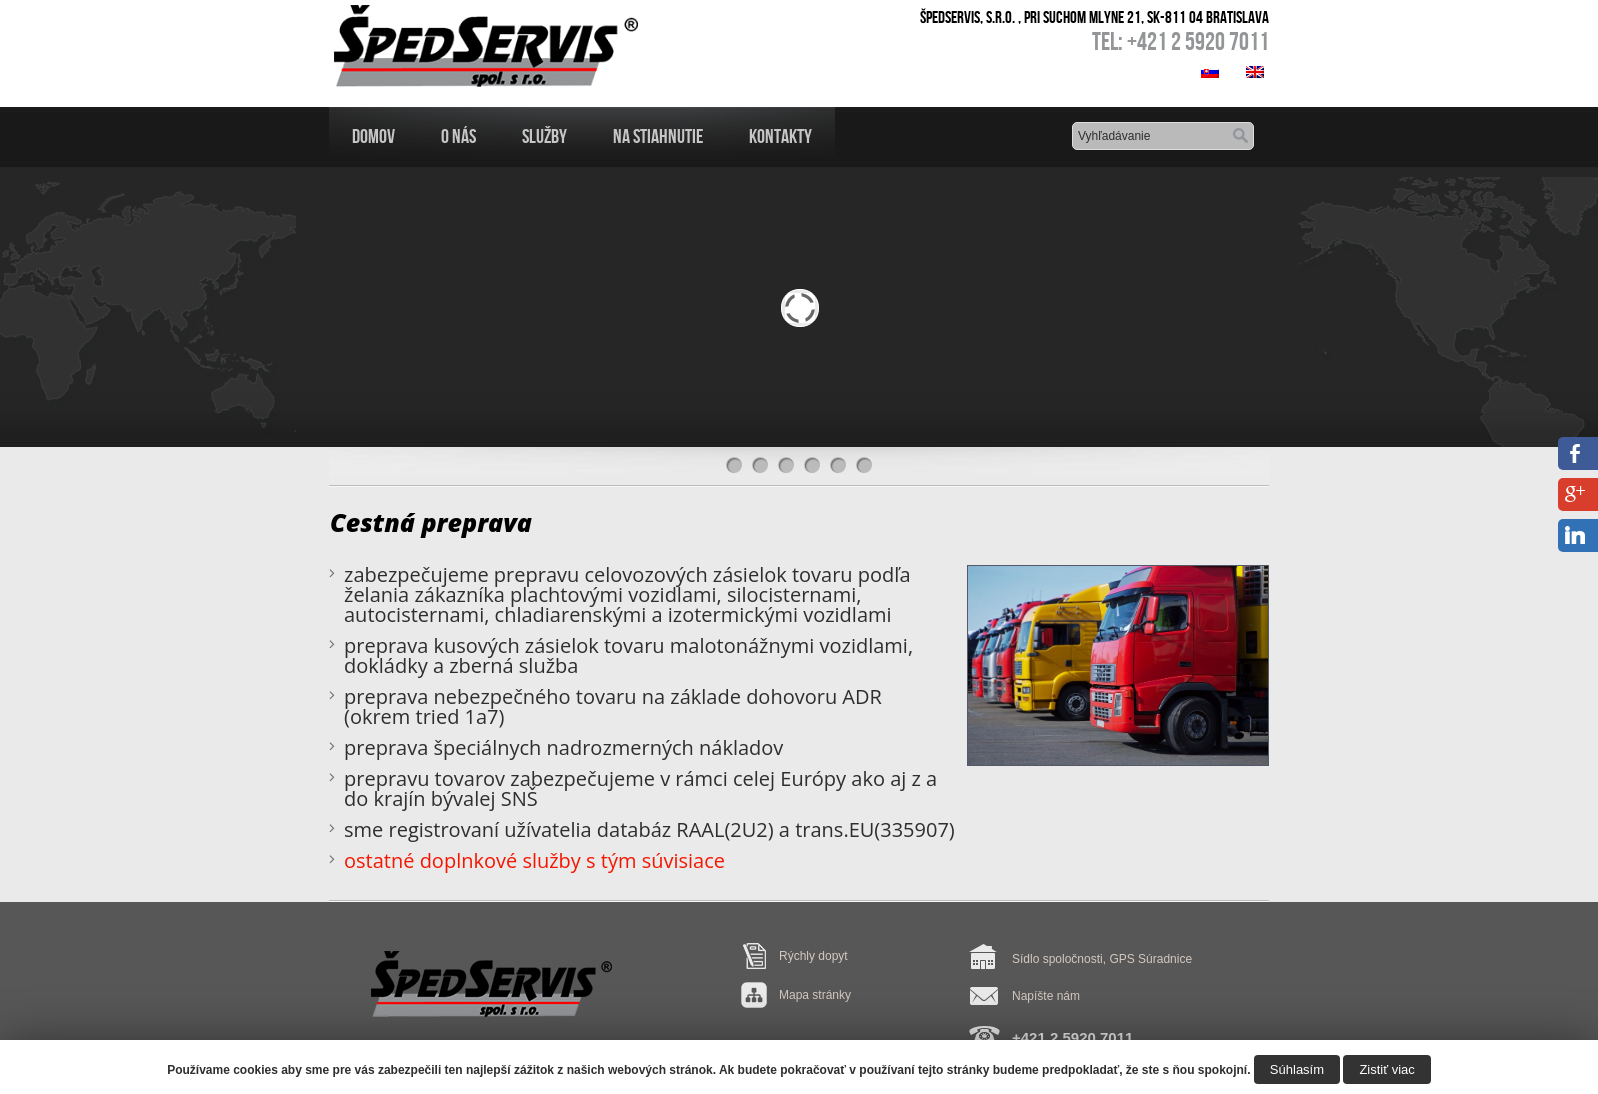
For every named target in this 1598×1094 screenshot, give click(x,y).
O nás (458, 136)
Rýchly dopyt (813, 956)
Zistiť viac (1386, 1069)
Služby (544, 136)
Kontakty (780, 136)
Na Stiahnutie (658, 136)
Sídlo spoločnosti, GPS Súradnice (1102, 959)
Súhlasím (1297, 1069)
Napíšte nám (1046, 996)
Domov (373, 136)
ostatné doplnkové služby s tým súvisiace (534, 860)
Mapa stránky (815, 995)
